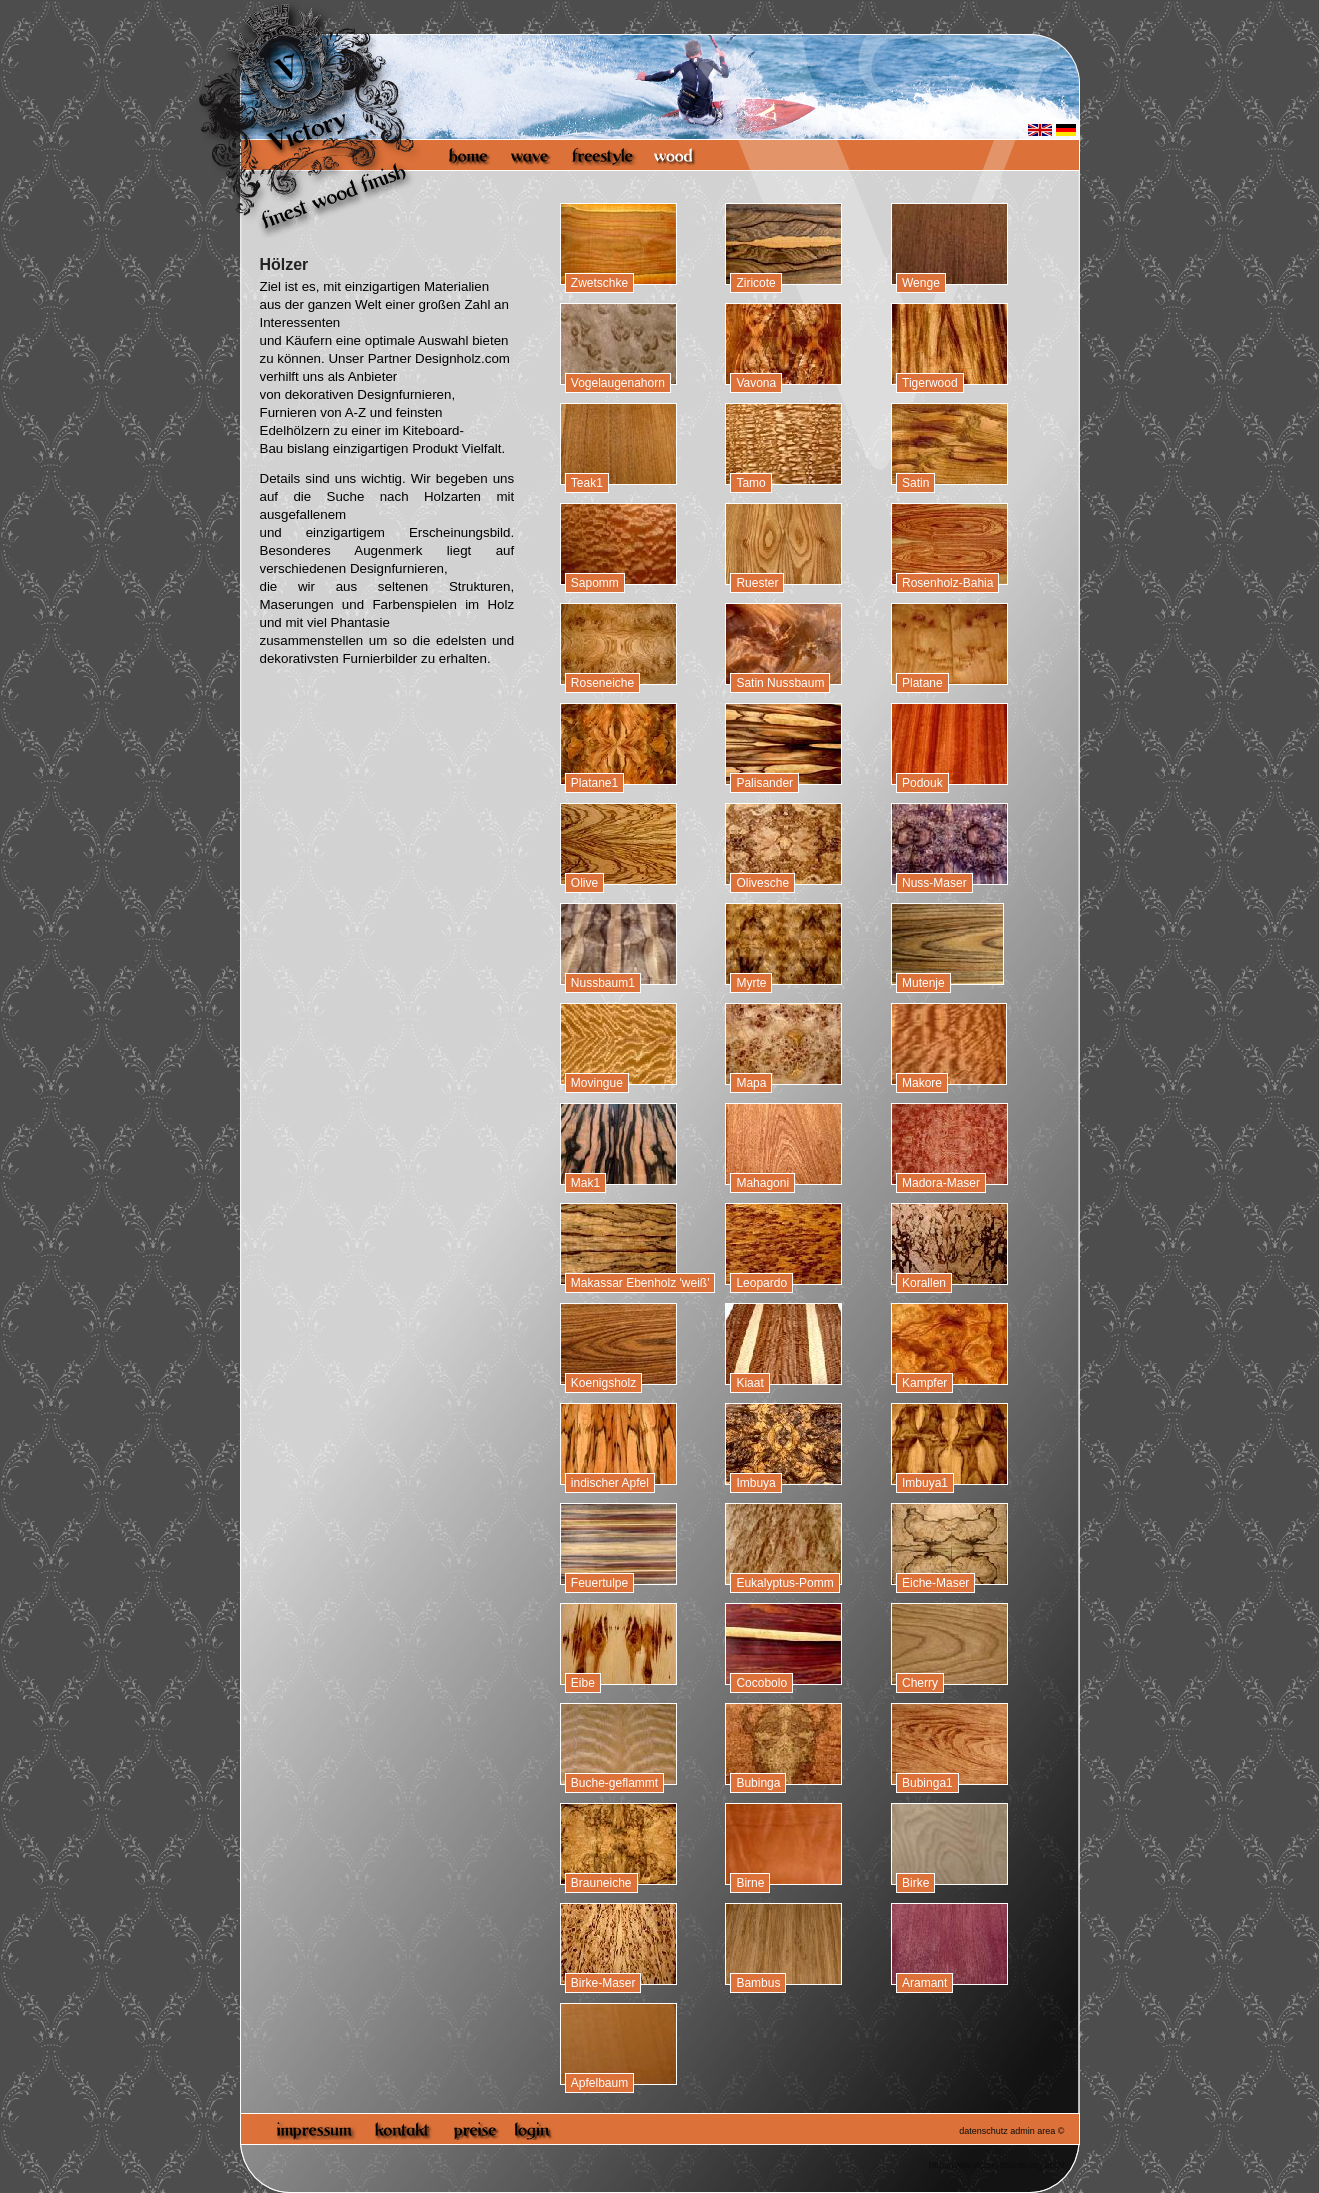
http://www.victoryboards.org (985, 2165)
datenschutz (983, 2131)
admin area (1032, 2131)
